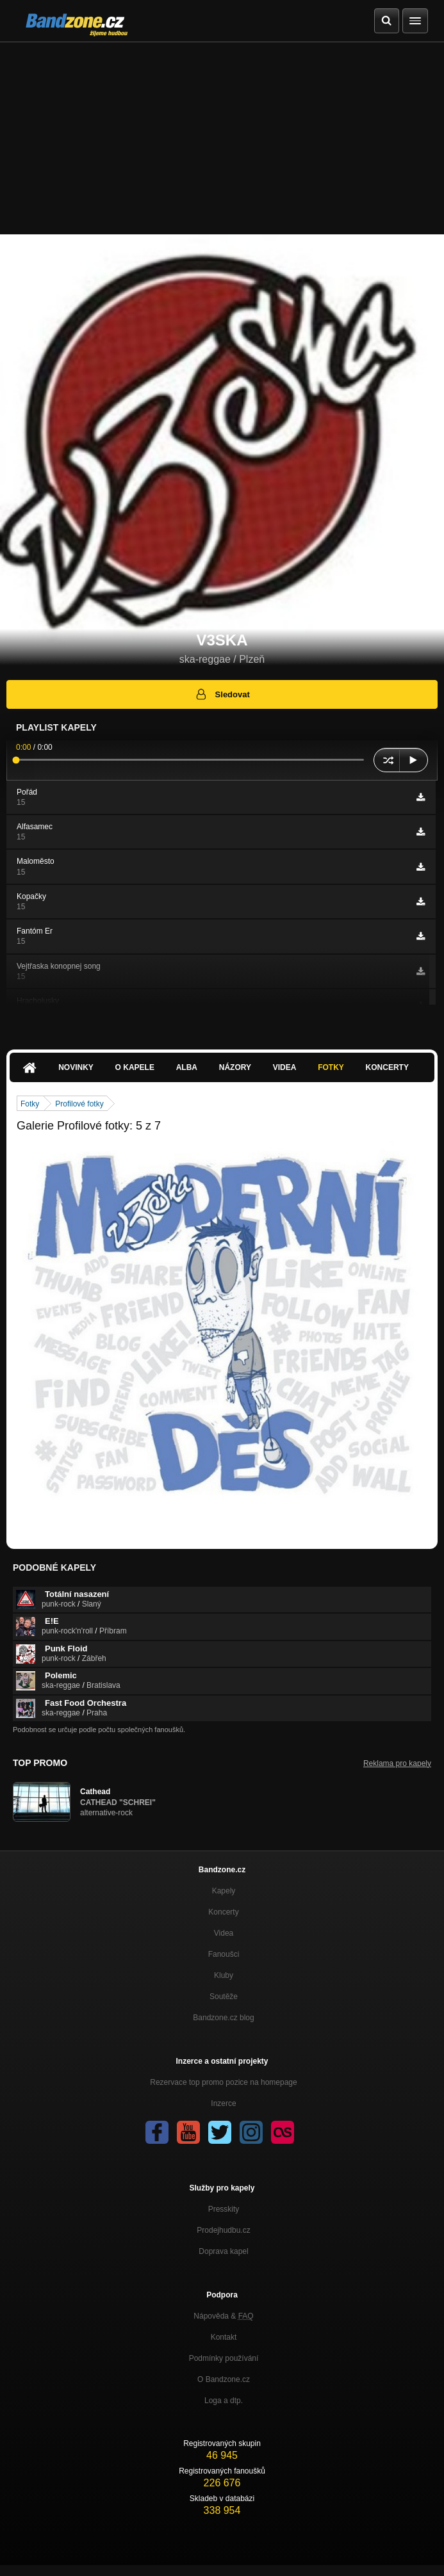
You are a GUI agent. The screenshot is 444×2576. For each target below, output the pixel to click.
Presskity (224, 2209)
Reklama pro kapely (397, 1763)
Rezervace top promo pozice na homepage (223, 2082)
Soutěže (224, 1996)
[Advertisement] (222, 138)
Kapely (224, 1890)
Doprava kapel (223, 2251)
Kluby (223, 1975)
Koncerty (387, 1067)
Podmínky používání (224, 2358)
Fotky (331, 1067)
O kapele (134, 1067)
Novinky (76, 1067)
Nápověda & (223, 2316)
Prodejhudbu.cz (223, 2230)
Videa (285, 1067)
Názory (235, 1067)
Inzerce (223, 2103)
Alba (186, 1067)
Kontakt (224, 2337)
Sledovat (222, 694)
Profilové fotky (79, 1103)
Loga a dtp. (223, 2400)
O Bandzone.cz (223, 2379)
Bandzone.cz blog (223, 2017)
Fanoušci (224, 1954)
